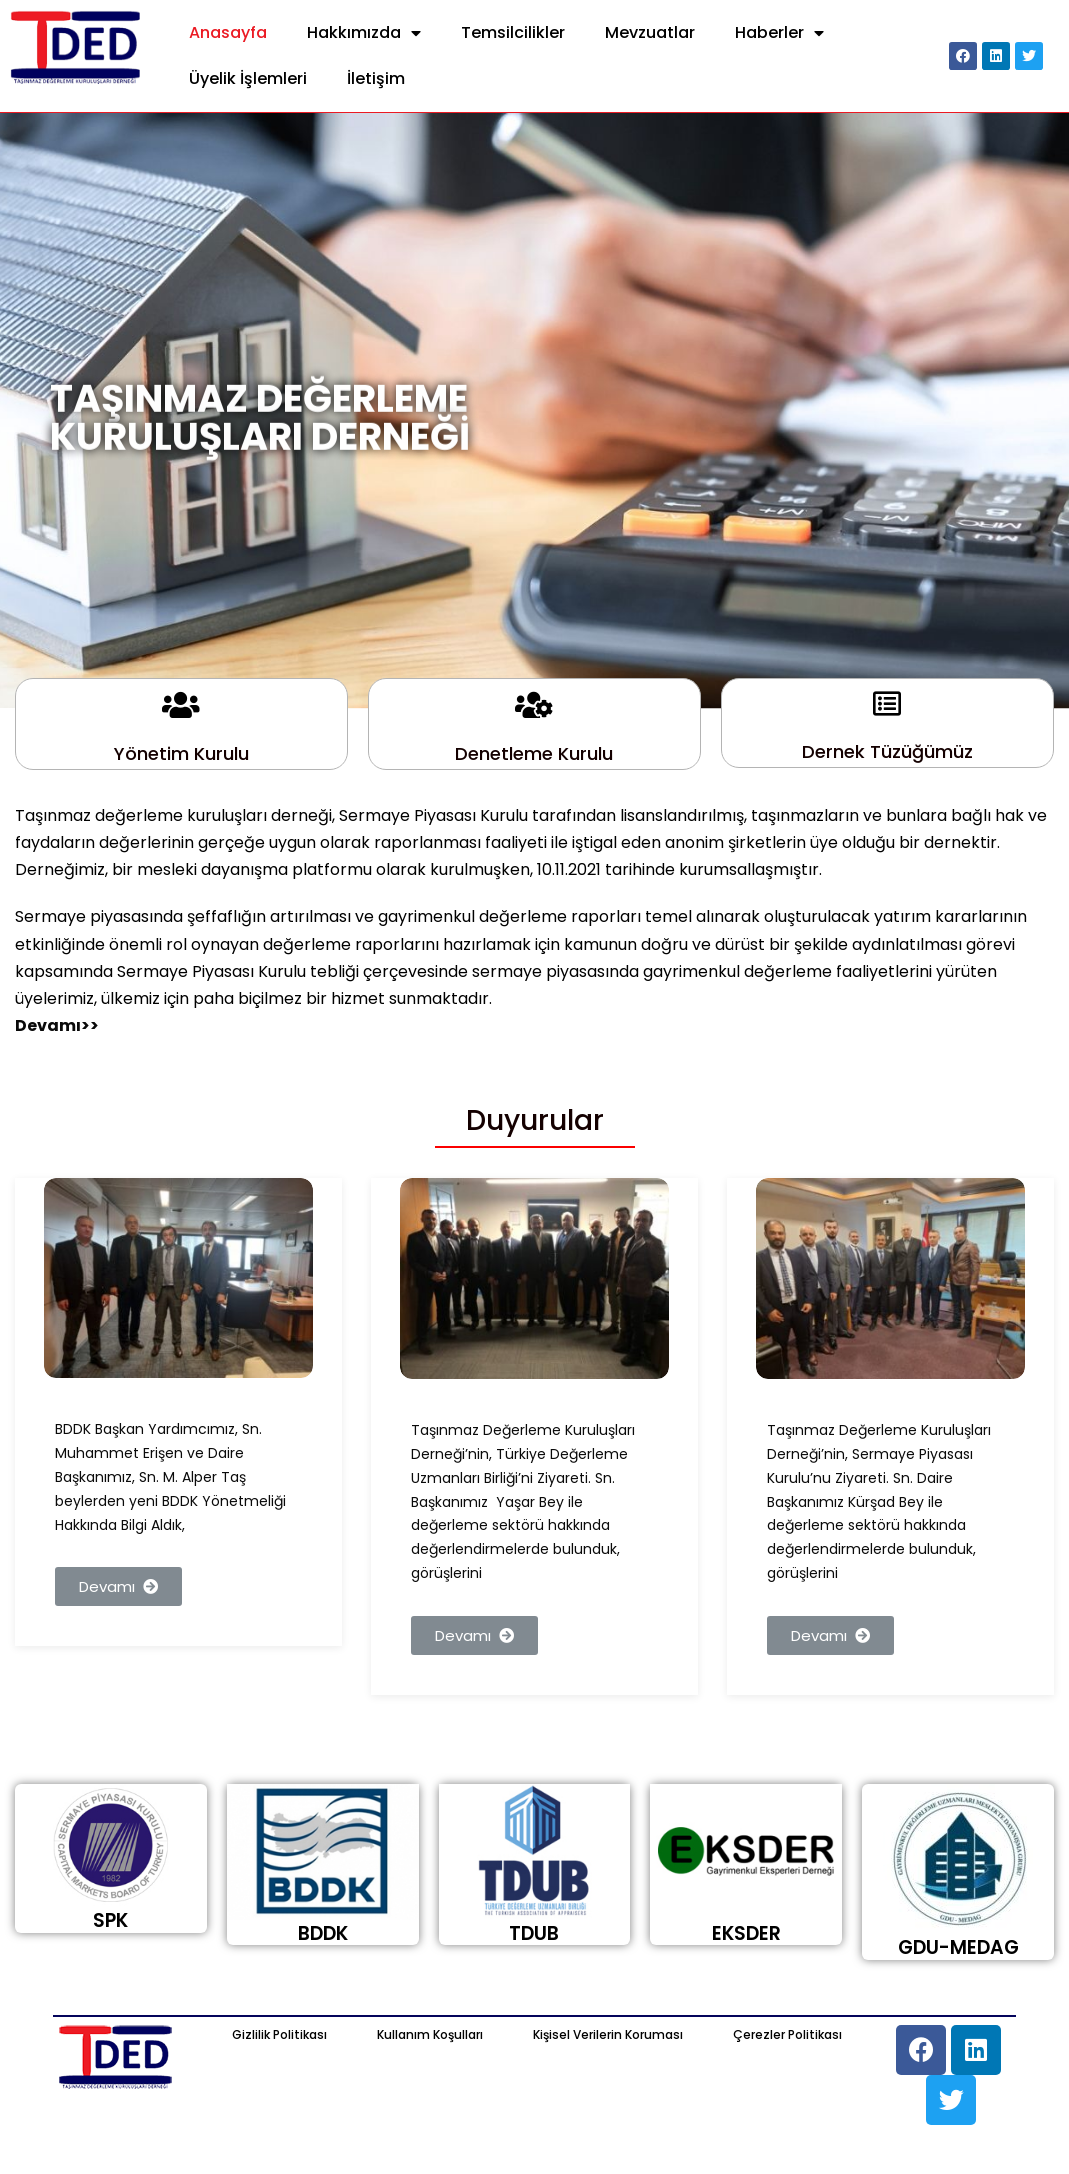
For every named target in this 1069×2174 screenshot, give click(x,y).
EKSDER (746, 1933)
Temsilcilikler (513, 32)
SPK (110, 1920)
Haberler (779, 33)
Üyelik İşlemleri (248, 78)
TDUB (534, 1933)
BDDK (323, 1933)
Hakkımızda (364, 33)
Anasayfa (228, 32)
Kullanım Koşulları (430, 2034)
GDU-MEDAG (958, 1947)
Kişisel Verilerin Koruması (608, 2034)
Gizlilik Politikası (279, 2034)
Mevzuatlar (650, 32)
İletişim (376, 78)
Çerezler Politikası (787, 2034)
